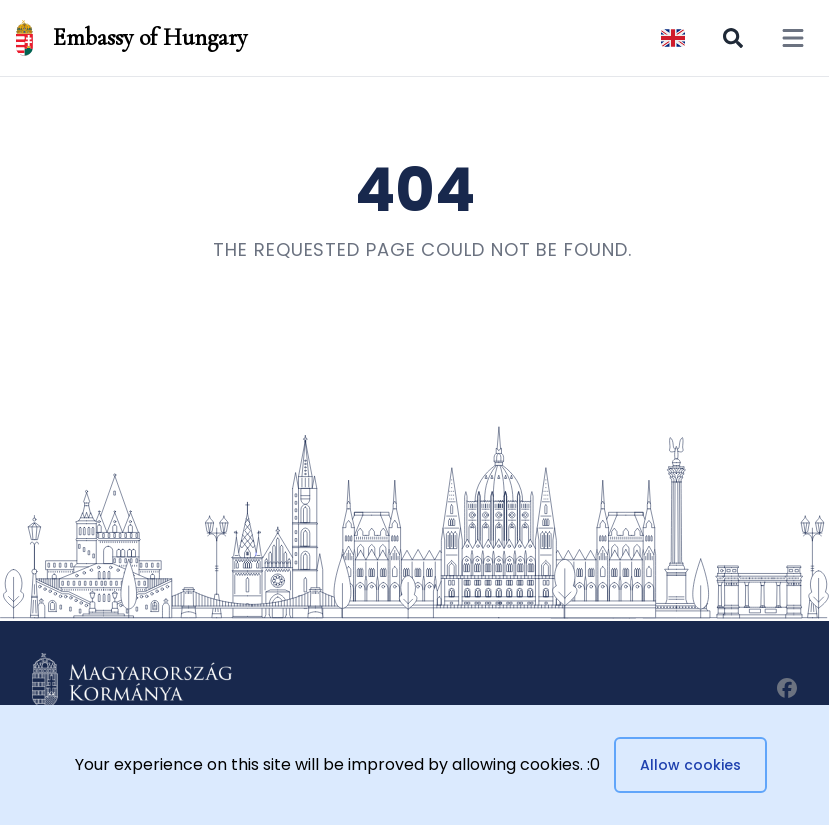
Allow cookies (690, 765)
